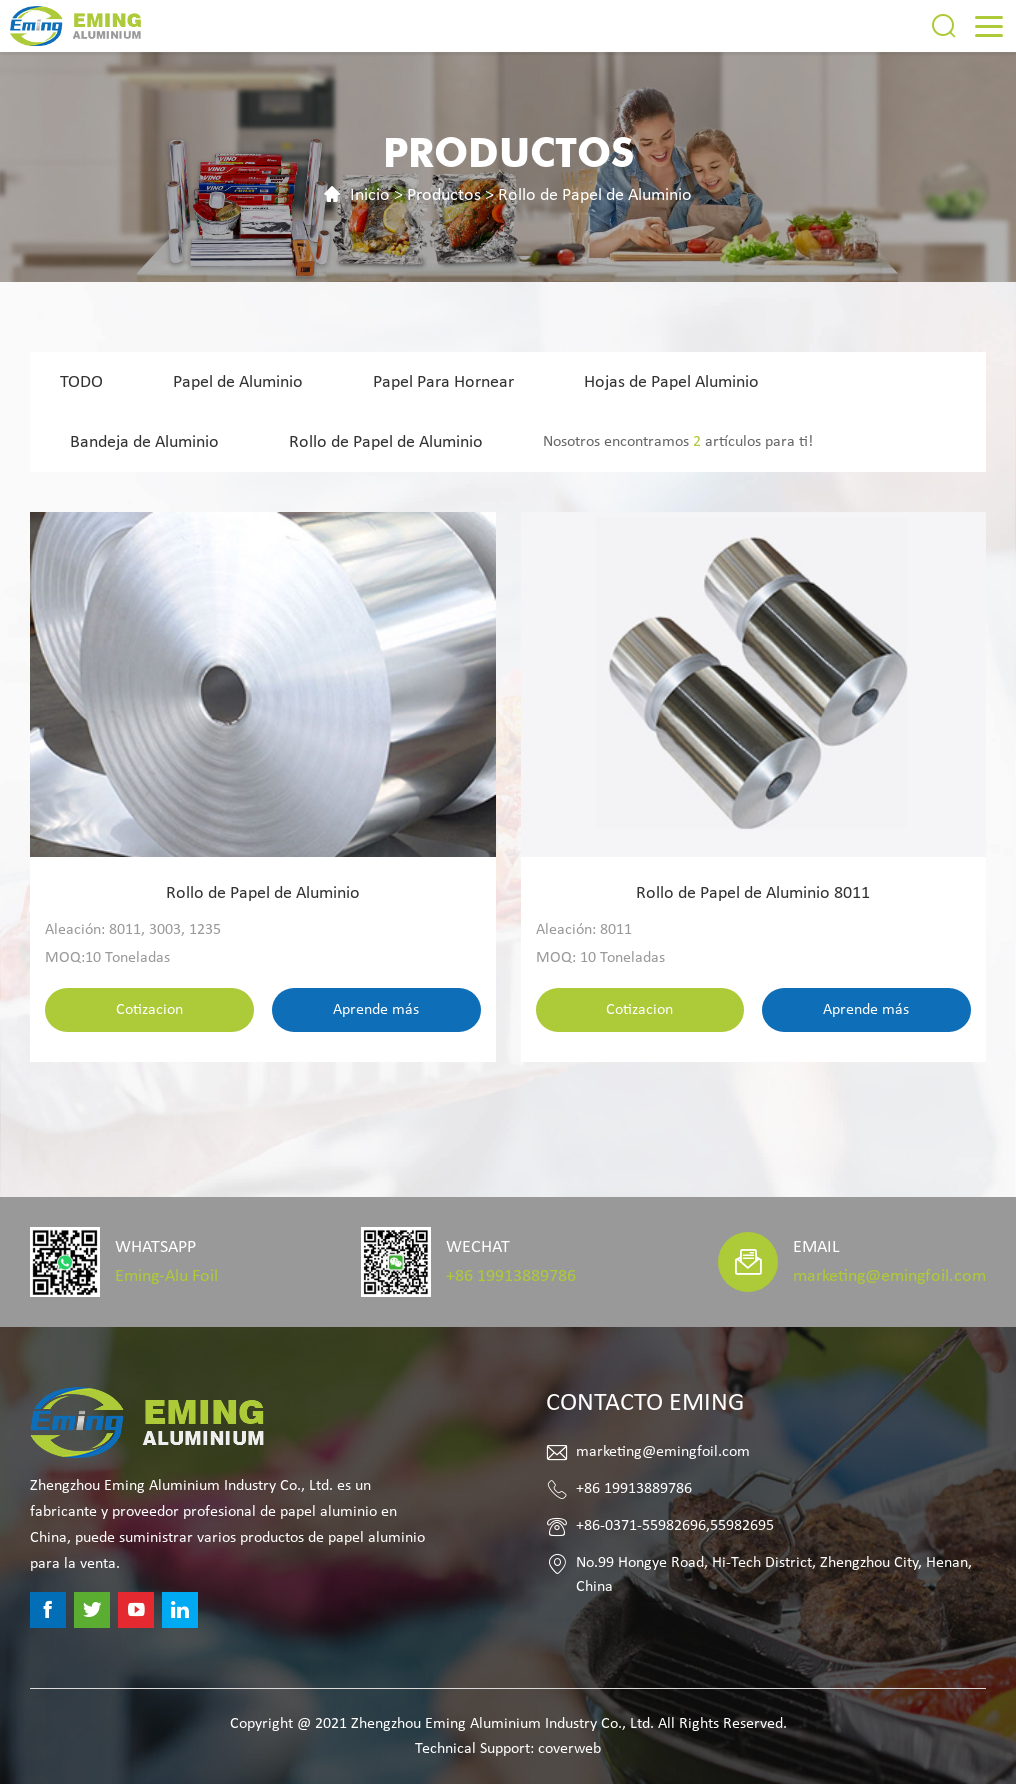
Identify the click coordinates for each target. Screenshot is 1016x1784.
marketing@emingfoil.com (889, 1276)
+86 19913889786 (511, 1276)
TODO (81, 382)
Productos (444, 195)
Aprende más (376, 1010)
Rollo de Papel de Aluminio (595, 195)
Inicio (370, 195)
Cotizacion (149, 1010)
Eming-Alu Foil (166, 1276)
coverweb (569, 1749)
